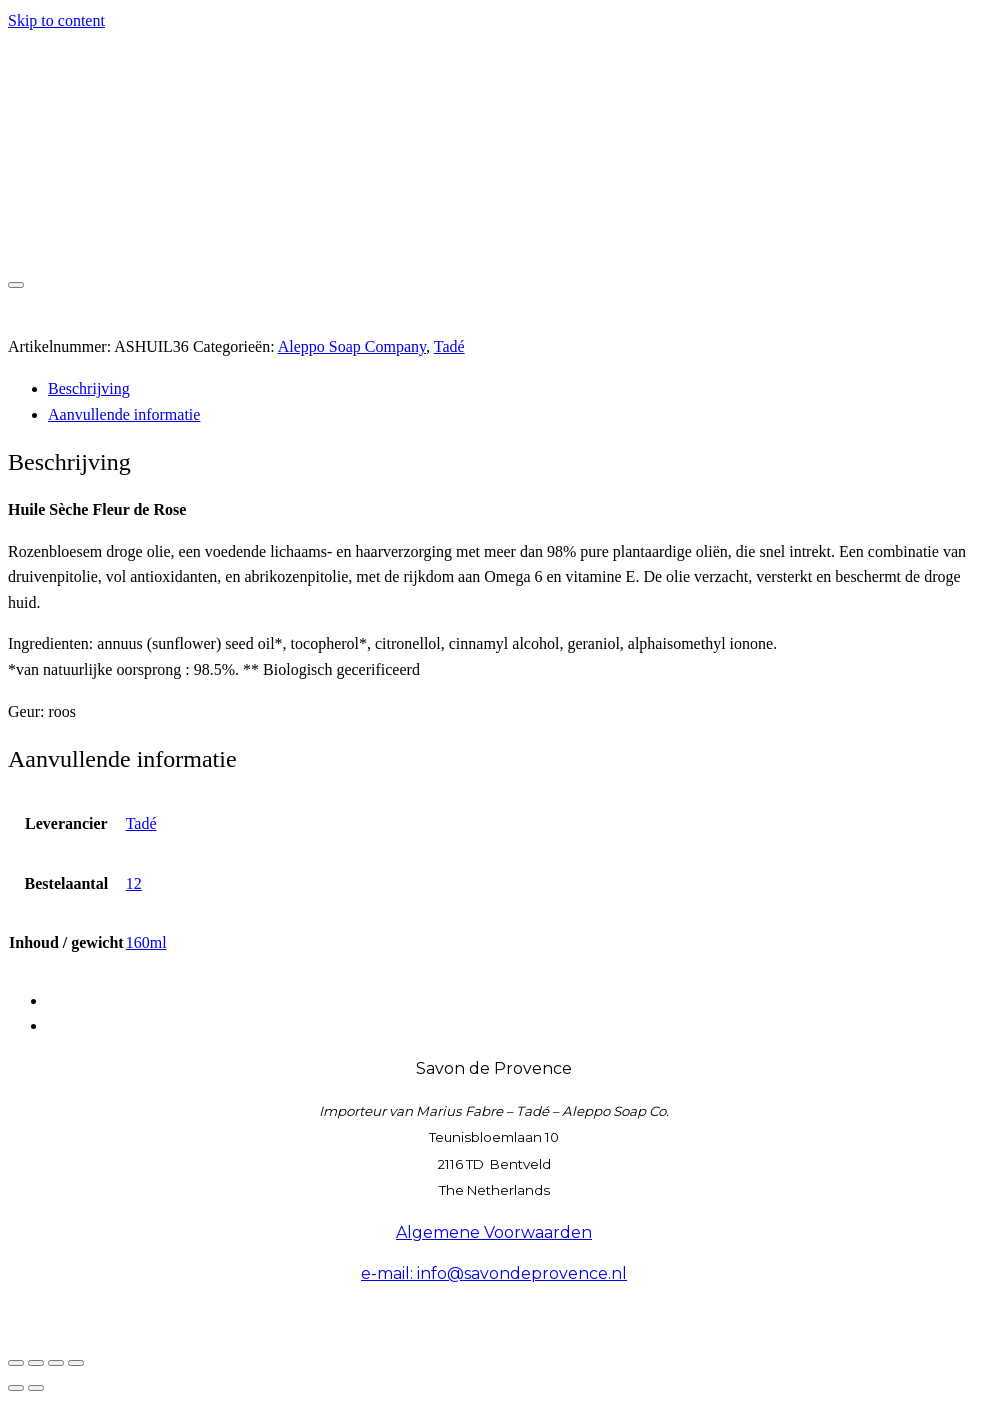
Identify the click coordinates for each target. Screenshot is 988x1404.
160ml (146, 942)
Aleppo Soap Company (352, 346)
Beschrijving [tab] (89, 388)
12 (134, 883)
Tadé (449, 346)
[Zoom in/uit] (16, 1363)
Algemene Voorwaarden (494, 1232)
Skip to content (56, 20)
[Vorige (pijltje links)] (16, 1388)
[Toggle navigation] (16, 285)
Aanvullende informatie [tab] (124, 414)
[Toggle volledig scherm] (36, 1363)
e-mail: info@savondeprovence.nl (494, 1273)
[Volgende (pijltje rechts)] (36, 1388)
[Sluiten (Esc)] (76, 1363)
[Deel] (56, 1363)
